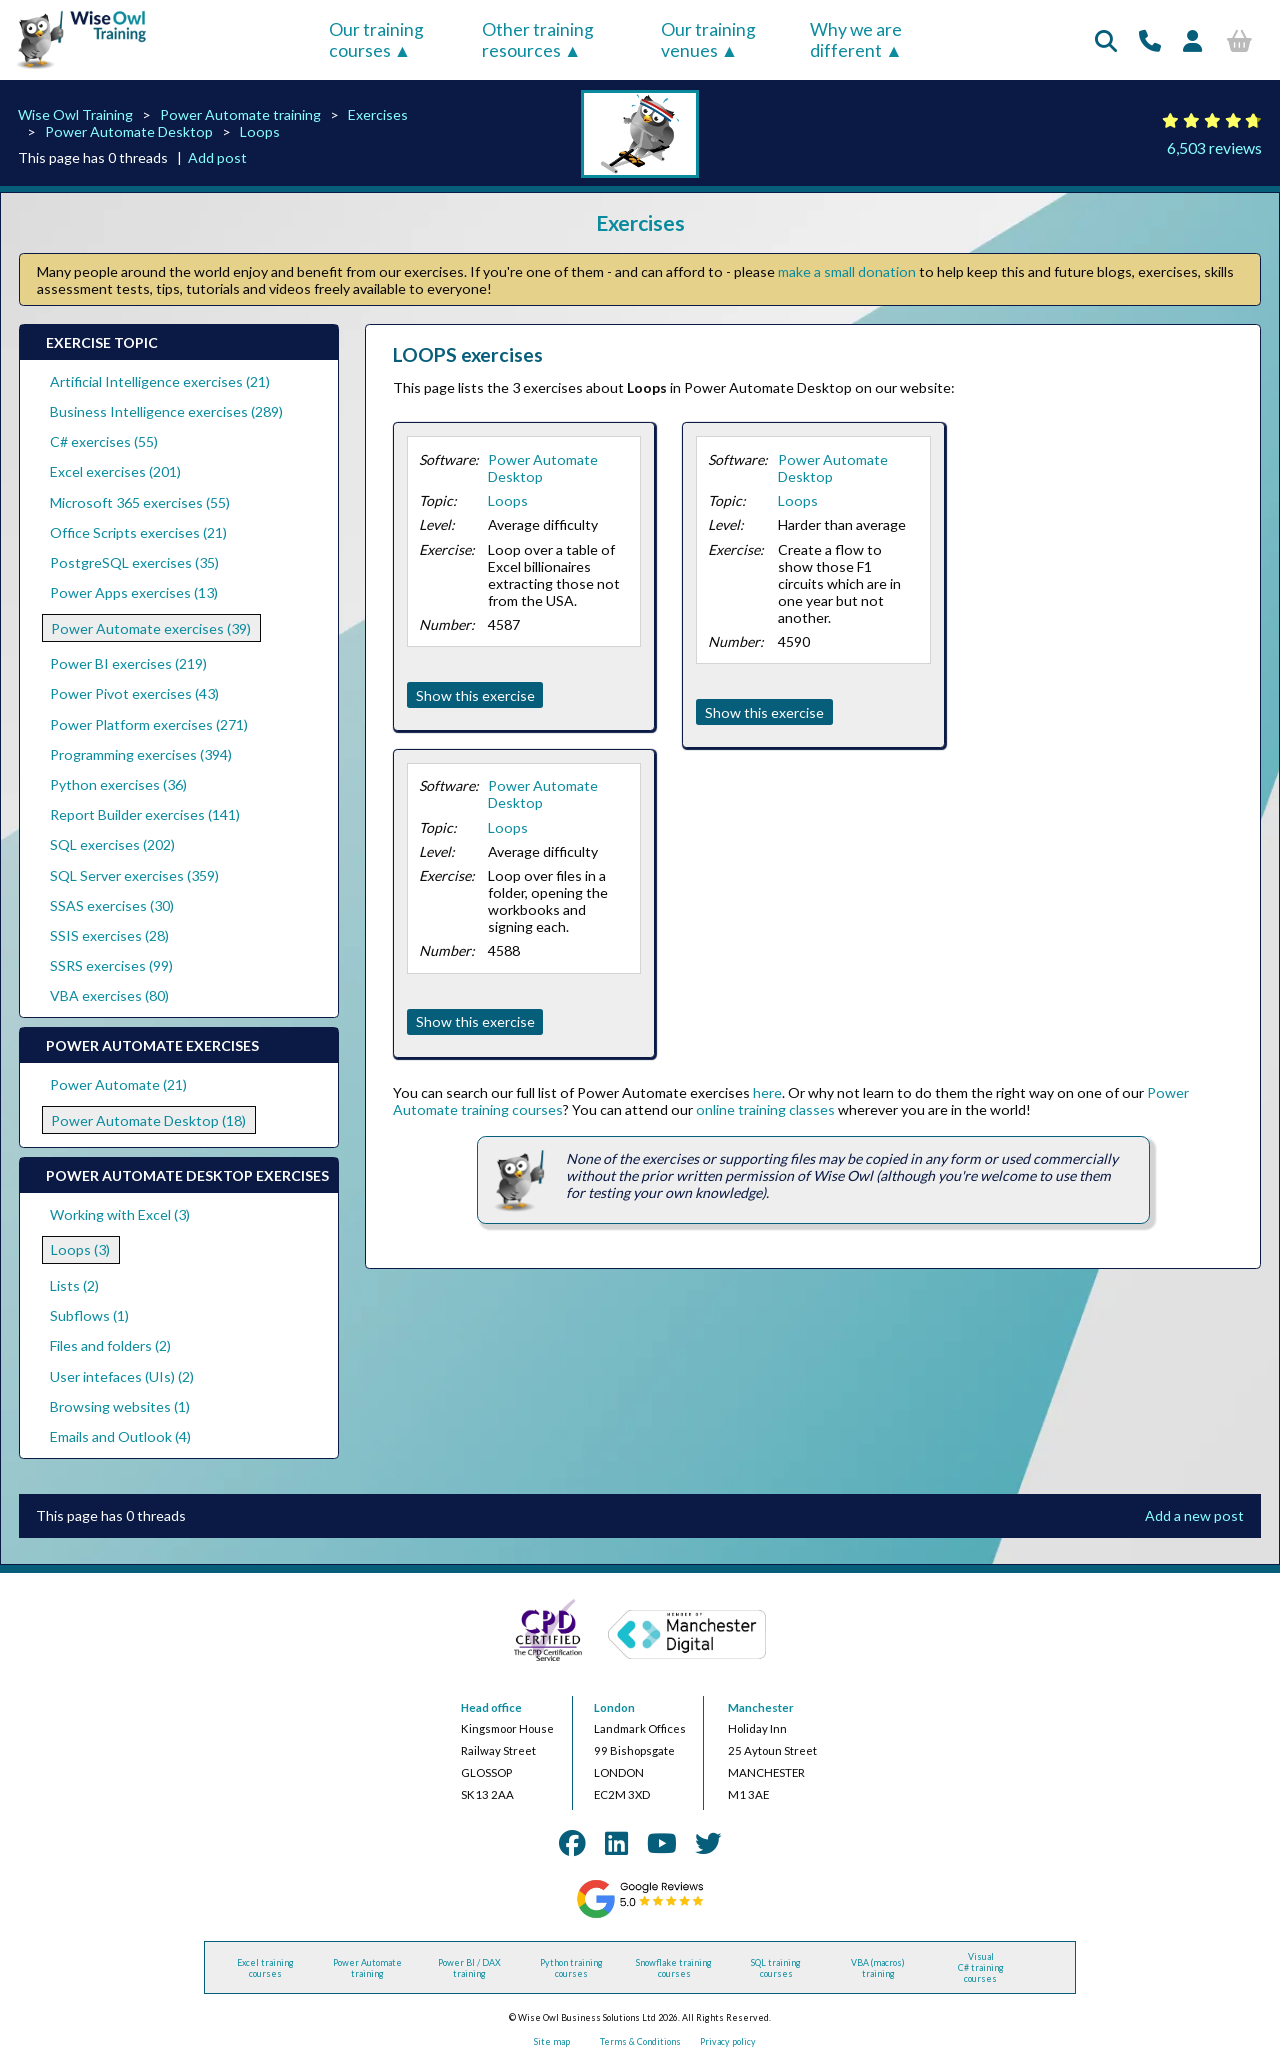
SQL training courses (776, 1968)
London (614, 1707)
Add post (217, 157)
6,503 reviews (1214, 147)
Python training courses (571, 1968)
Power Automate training (240, 114)
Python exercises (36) (118, 784)
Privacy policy (728, 2041)
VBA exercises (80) (109, 995)
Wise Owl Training (75, 114)
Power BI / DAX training (469, 1968)
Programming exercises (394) (141, 754)
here (767, 1092)
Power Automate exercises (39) (151, 628)
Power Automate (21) (118, 1084)
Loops (260, 131)
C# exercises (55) (104, 441)
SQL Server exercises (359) (134, 875)
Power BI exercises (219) (128, 663)
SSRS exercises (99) (111, 965)
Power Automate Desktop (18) (148, 1120)
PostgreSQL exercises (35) (134, 562)
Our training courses (376, 40)
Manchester (761, 1707)
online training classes (765, 1109)
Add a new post (1194, 1515)
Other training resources (538, 40)
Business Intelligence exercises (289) (166, 411)
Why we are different (856, 40)
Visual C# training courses (981, 1967)
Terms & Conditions (640, 2041)
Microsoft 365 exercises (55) (140, 502)
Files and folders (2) (110, 1345)
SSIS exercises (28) (109, 935)
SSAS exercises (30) (112, 905)
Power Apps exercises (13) (134, 592)
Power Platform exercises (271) (149, 724)
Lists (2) (74, 1285)
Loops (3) (80, 1249)
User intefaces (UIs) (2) (122, 1376)
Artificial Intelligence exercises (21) (160, 381)
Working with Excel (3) (120, 1214)
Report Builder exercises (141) (145, 814)
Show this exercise (475, 695)
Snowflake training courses (674, 1968)
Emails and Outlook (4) (120, 1436)
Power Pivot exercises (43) (134, 693)
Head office (491, 1707)
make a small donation (847, 271)
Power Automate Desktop (129, 131)
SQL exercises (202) (112, 844)
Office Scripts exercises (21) (138, 532)
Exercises (378, 114)
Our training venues (708, 40)
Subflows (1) (89, 1315)
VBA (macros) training (878, 1968)
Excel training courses (265, 1968)
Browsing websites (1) (120, 1406)
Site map (552, 2041)
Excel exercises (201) (115, 471)
